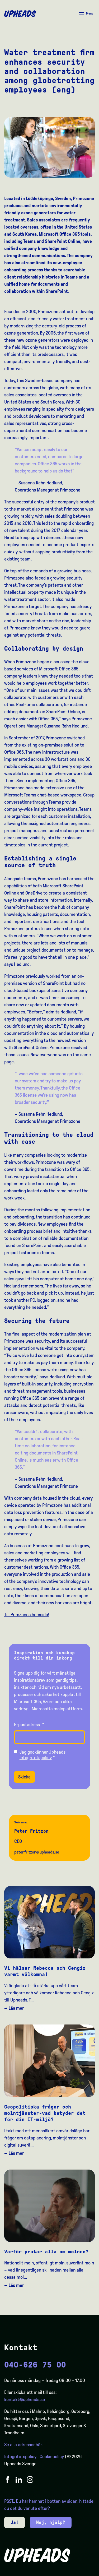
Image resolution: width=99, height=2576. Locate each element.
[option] (70, 2571)
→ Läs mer (14, 2008)
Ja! (14, 2522)
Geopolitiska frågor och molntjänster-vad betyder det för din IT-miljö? (45, 2113)
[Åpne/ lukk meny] (86, 13)
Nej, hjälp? (50, 2522)
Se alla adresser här (22, 2444)
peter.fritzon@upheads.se (36, 1852)
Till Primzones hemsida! (26, 1614)
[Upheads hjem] (20, 13)
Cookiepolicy (52, 2456)
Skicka (24, 1777)
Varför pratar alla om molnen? (46, 2251)
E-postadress (29, 1724)
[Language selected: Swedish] (77, 2571)
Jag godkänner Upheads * (42, 1754)
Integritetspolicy (36, 1757)
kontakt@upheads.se (24, 2399)
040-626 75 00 (35, 2364)
